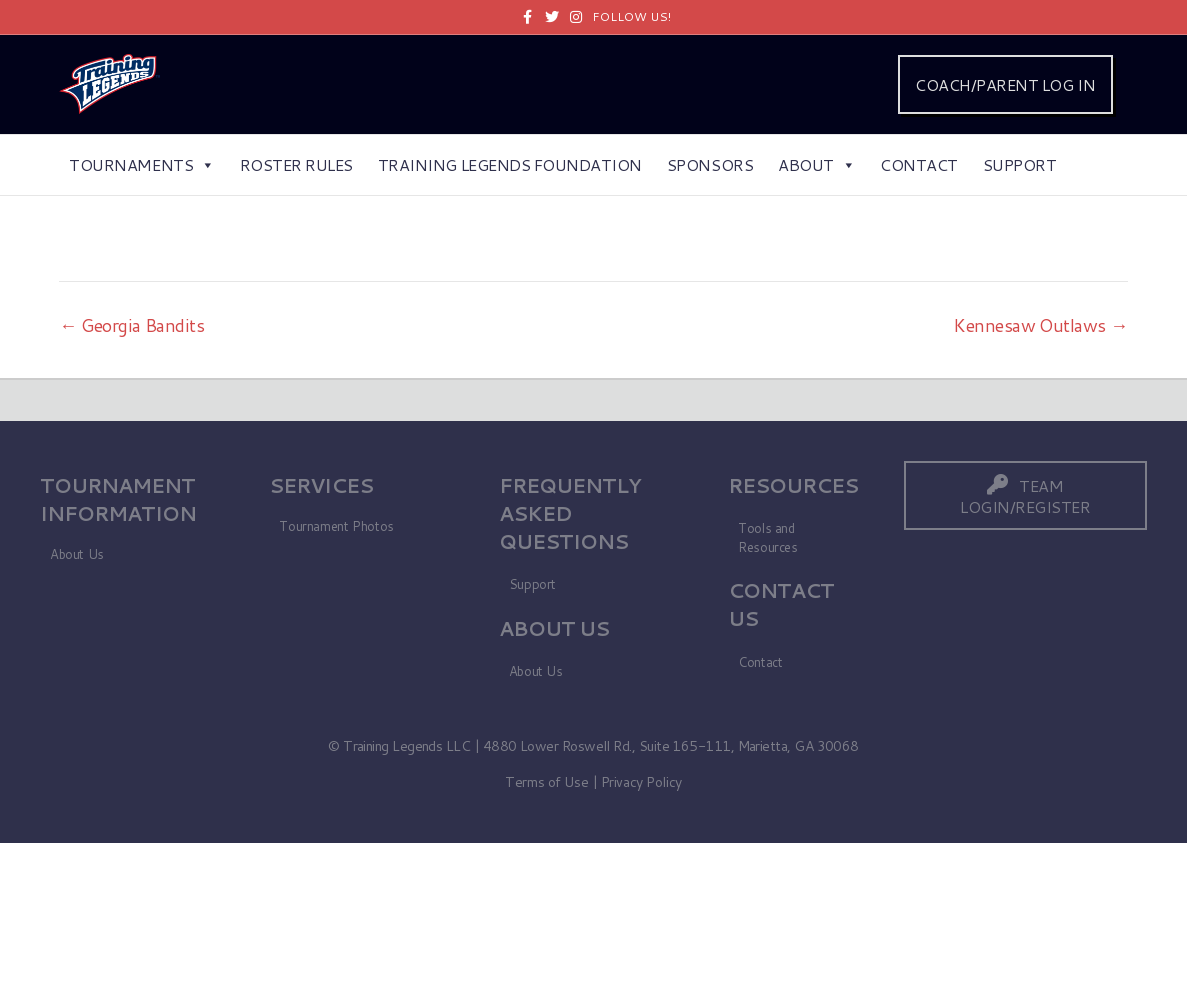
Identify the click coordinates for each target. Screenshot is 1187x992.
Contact (919, 164)
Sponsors (710, 164)
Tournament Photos (336, 526)
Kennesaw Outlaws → (1040, 325)
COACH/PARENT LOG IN (1005, 84)
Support (1020, 164)
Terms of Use (546, 782)
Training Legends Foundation (510, 164)
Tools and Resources (768, 537)
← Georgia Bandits (131, 325)
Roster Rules (296, 164)
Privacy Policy (641, 782)
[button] (1025, 495)
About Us (77, 554)
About (816, 164)
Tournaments (141, 164)
